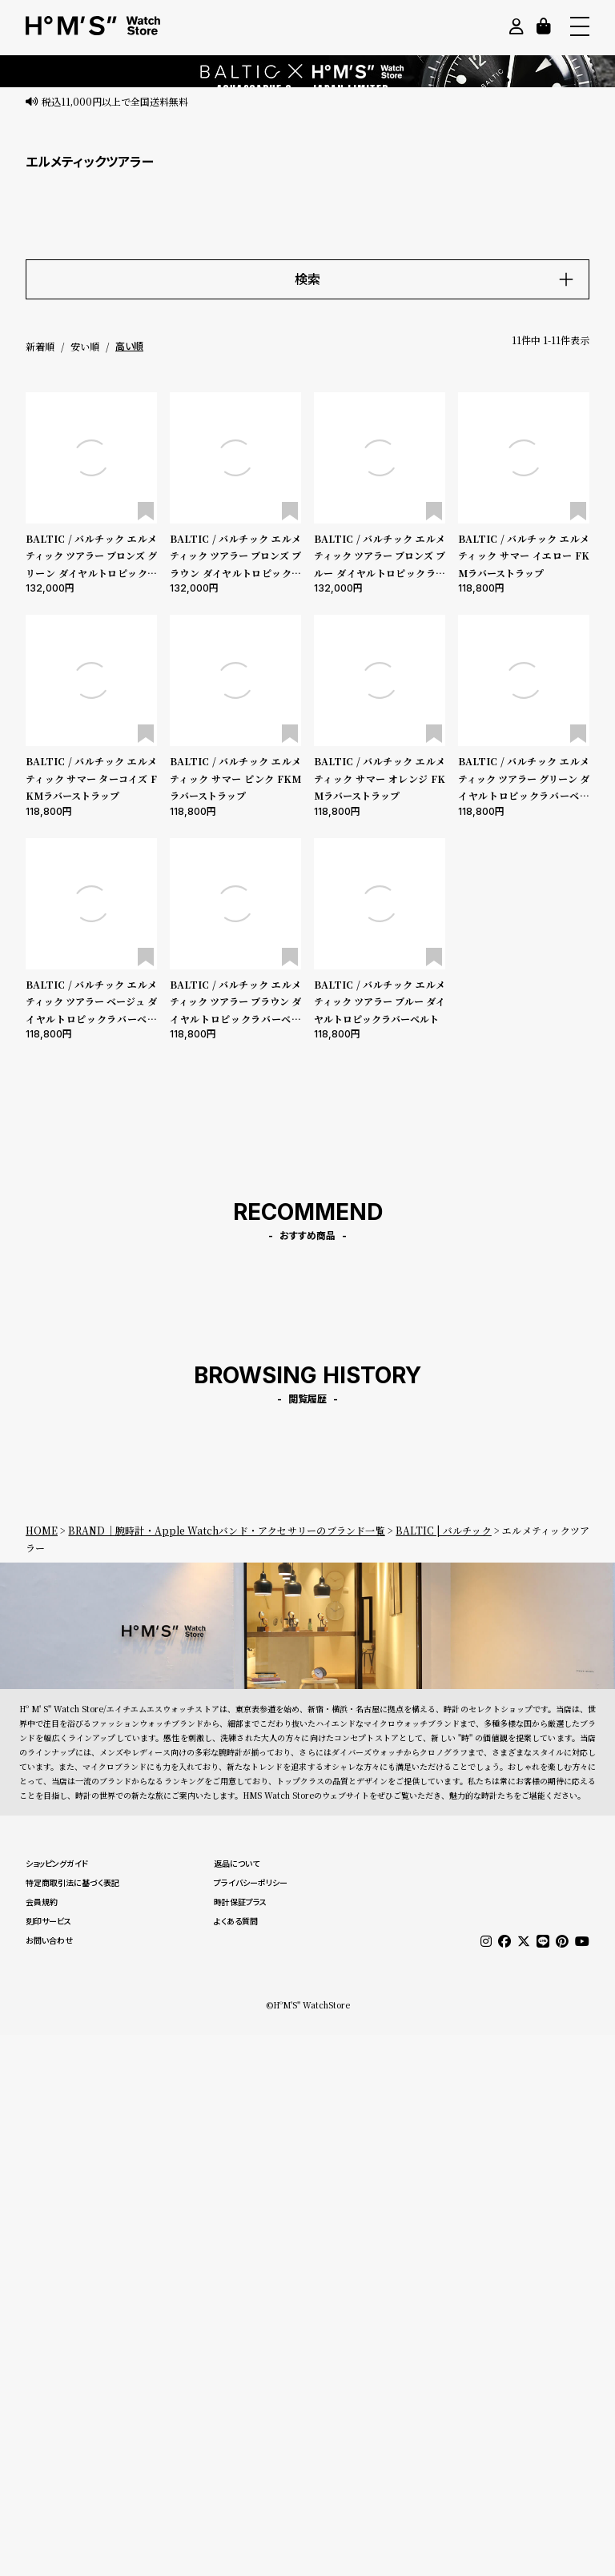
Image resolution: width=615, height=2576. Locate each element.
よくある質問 (236, 1921)
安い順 (84, 346)
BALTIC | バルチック (444, 1530)
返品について (236, 1863)
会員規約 (42, 1902)
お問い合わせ (49, 1940)
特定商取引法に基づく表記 (72, 1883)
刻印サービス (48, 1921)
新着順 (40, 346)
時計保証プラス (240, 1902)
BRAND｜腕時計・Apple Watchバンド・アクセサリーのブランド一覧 (226, 1530)
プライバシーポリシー (250, 1883)
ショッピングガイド (57, 1863)
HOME (42, 1530)
